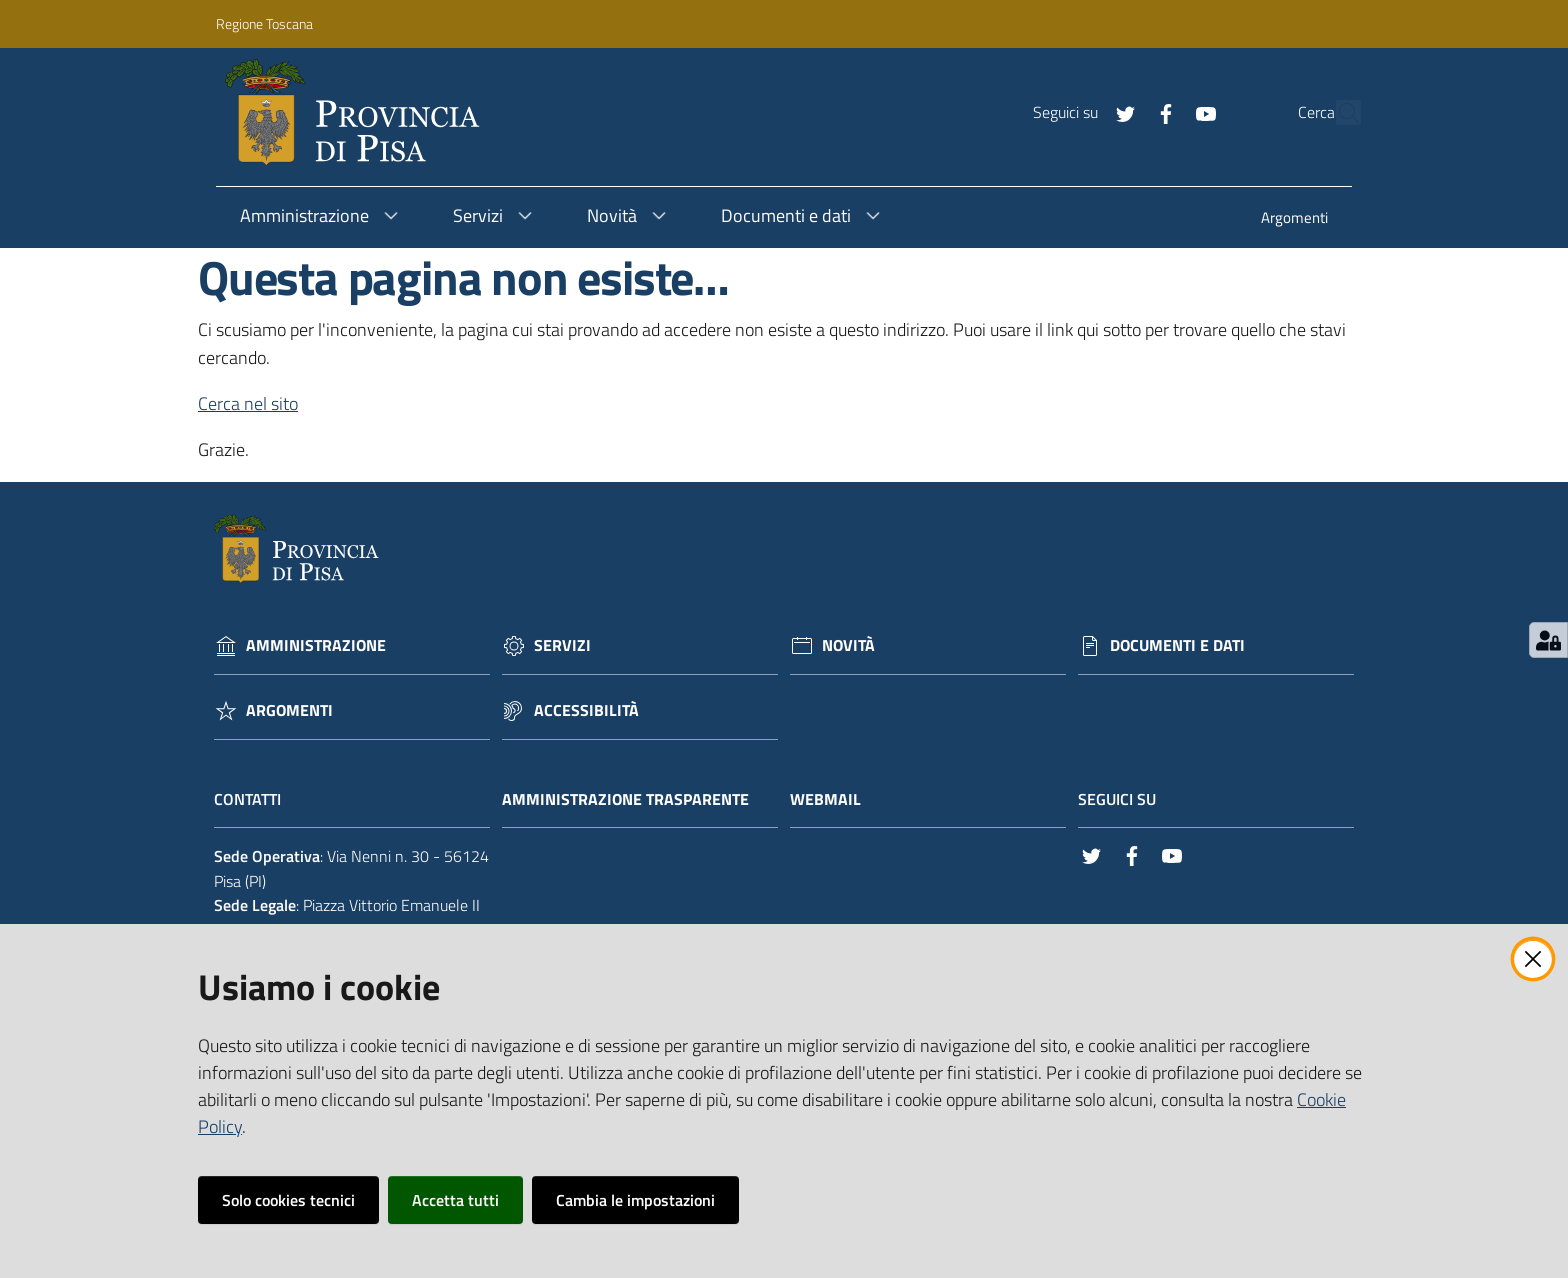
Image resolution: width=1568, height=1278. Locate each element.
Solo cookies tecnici (288, 1200)
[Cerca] (1337, 113)
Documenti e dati (1177, 645)
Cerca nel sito (248, 403)
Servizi (562, 645)
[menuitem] (1294, 219)
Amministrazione (316, 645)
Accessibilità (586, 710)
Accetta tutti (455, 1200)
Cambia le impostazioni (635, 1200)
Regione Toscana (264, 23)
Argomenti (289, 710)
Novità (848, 645)
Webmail (835, 799)
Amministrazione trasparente (635, 799)
